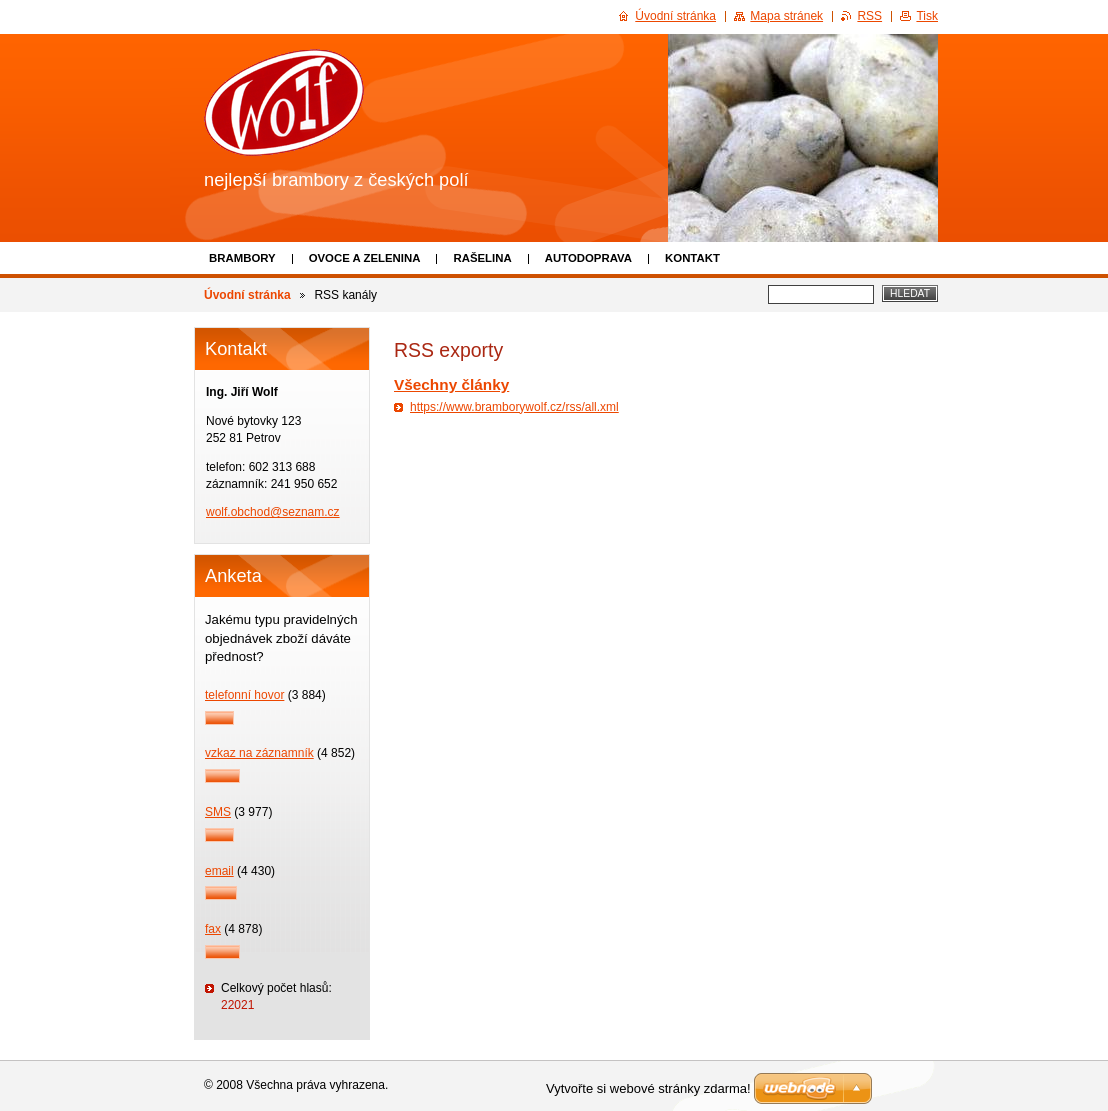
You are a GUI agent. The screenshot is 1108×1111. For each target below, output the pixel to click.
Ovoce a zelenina (365, 258)
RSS (869, 16)
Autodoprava (588, 258)
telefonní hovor (244, 695)
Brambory (242, 258)
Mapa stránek (786, 16)
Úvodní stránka (247, 295)
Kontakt (692, 258)
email (219, 871)
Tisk (927, 16)
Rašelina (482, 258)
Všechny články (451, 384)
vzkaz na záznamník (259, 753)
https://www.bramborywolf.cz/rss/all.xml (514, 407)
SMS (218, 812)
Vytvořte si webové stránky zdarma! (648, 1088)
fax (213, 929)
